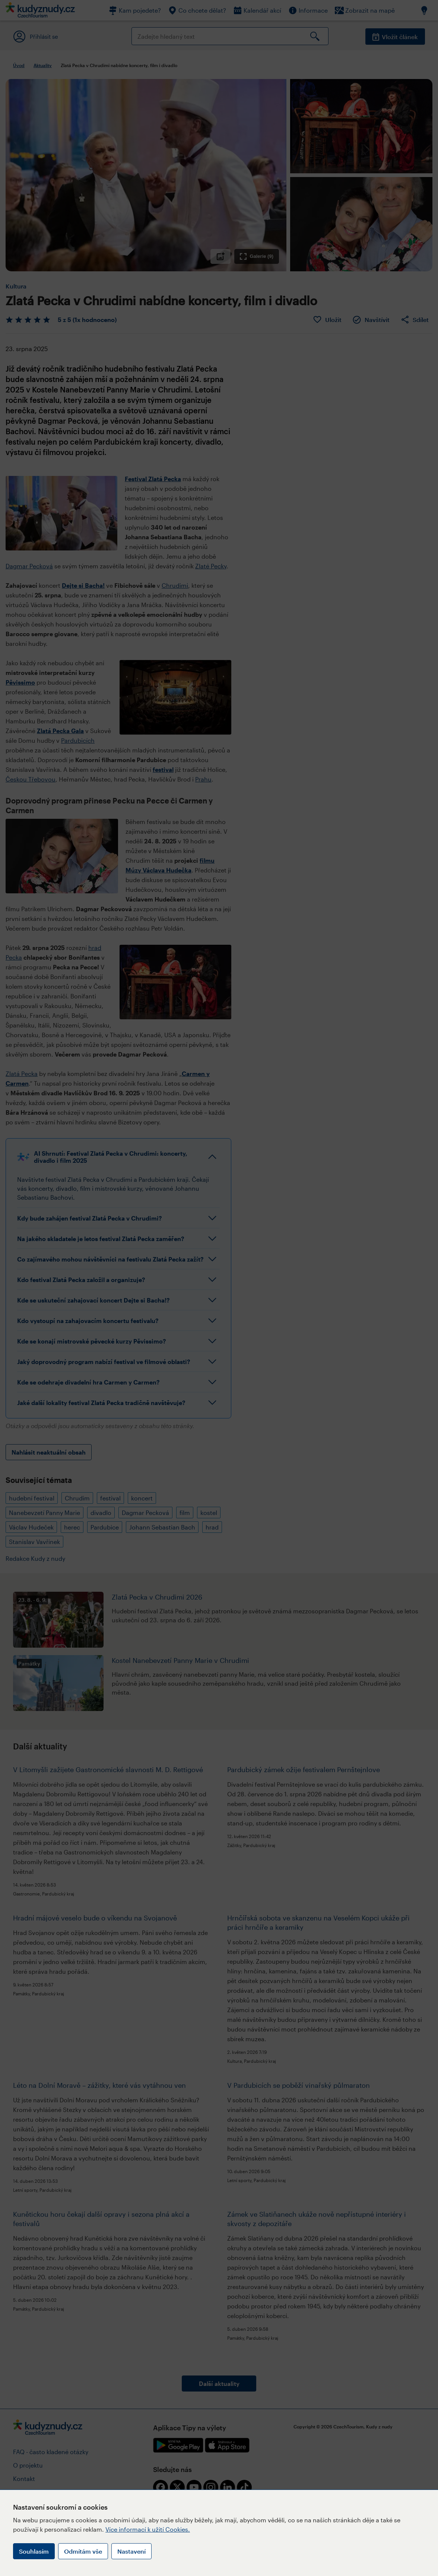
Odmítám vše (83, 2551)
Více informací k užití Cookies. (147, 2529)
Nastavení (131, 2551)
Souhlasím (34, 2551)
